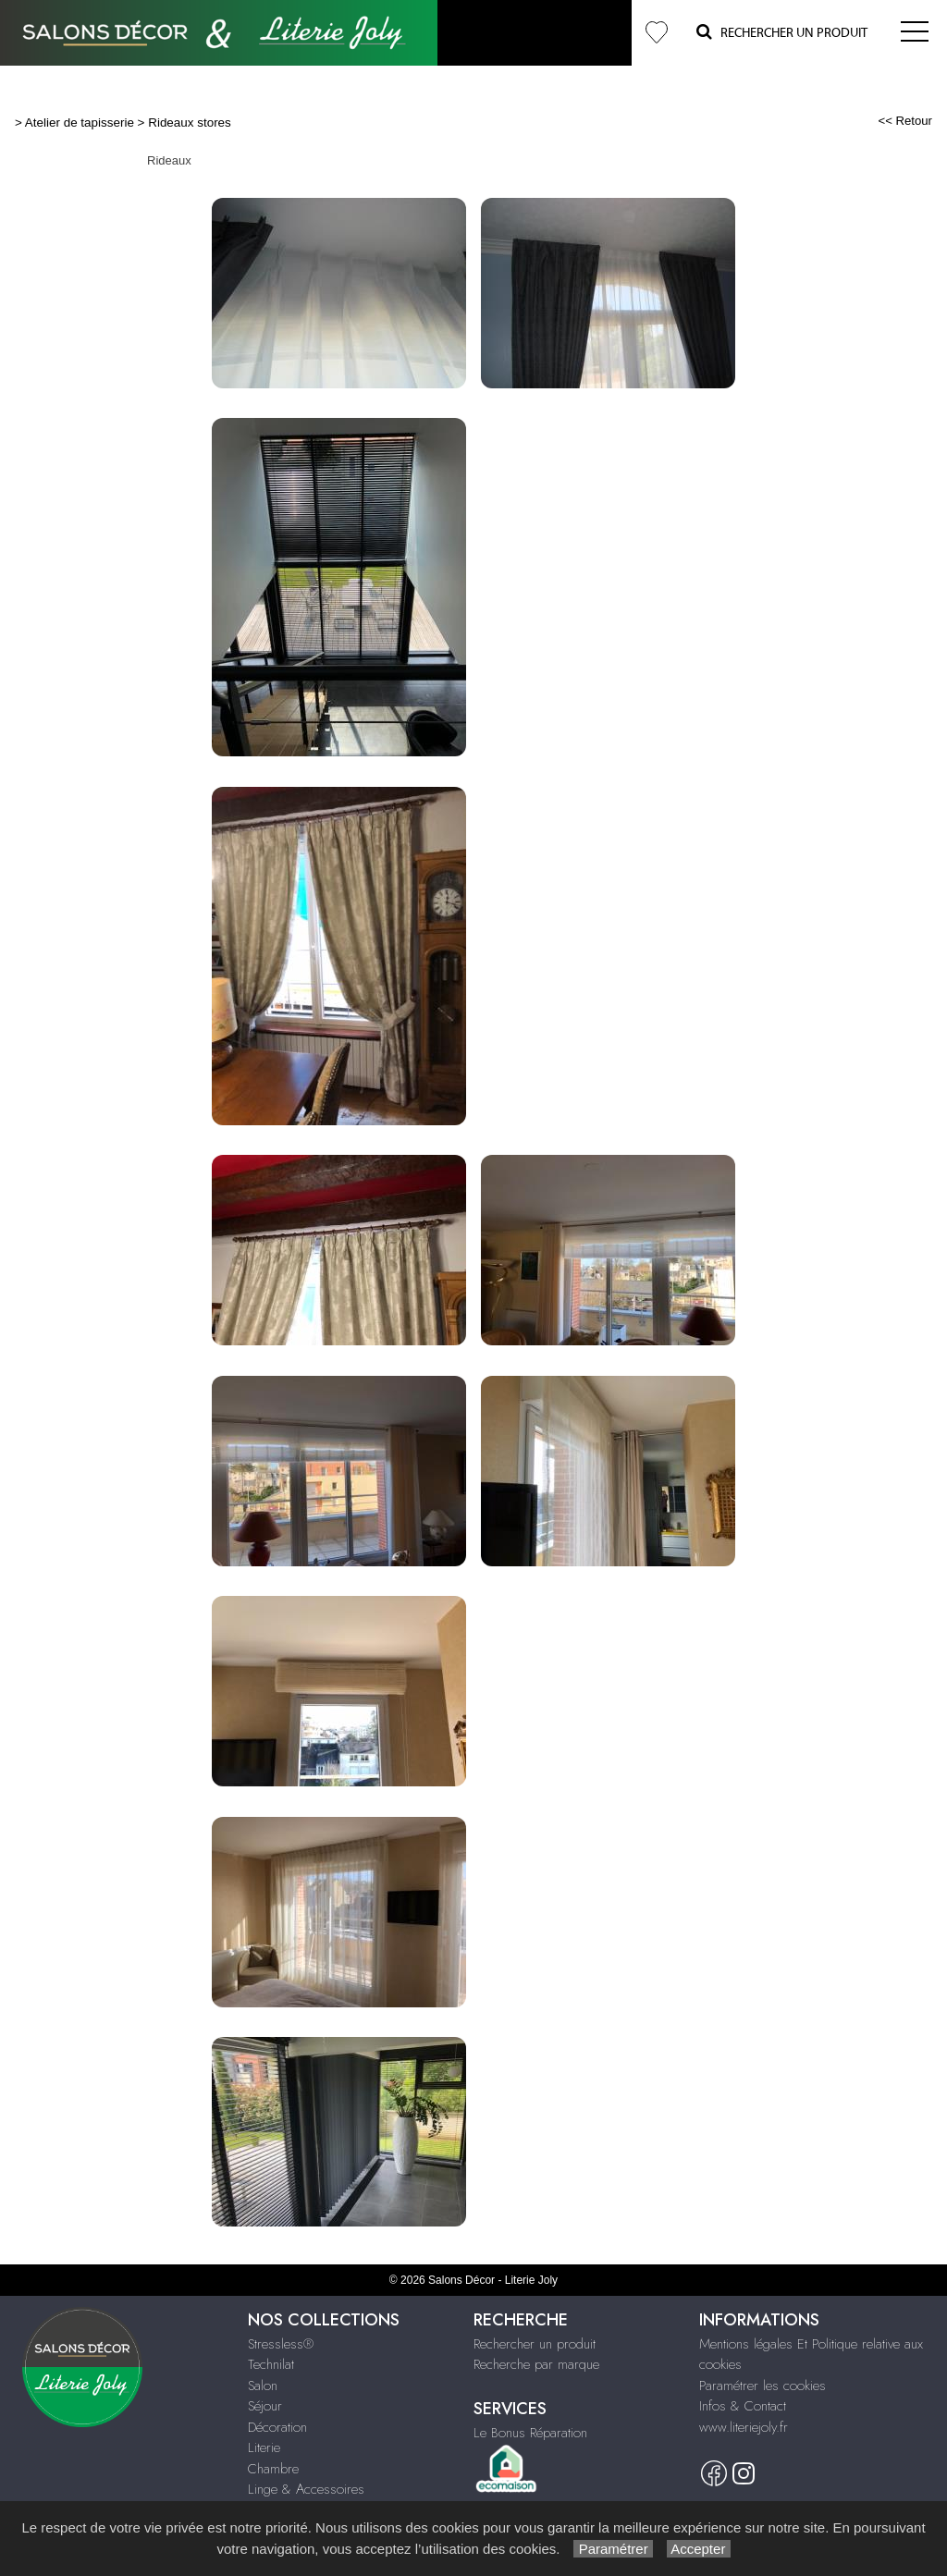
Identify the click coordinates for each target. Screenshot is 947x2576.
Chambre (273, 2469)
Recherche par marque (536, 2364)
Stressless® (281, 2344)
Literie (264, 2447)
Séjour (265, 2406)
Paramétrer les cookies (762, 2385)
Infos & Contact (742, 2406)
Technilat (271, 2364)
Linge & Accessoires (306, 2489)
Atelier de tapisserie (79, 122)
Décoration (277, 2427)
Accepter (699, 2549)
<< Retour (905, 121)
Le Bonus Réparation (530, 2433)
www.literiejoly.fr (743, 2427)
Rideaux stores (189, 122)
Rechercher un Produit (781, 32)
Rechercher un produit (535, 2344)
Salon (262, 2385)
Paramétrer (612, 2549)
